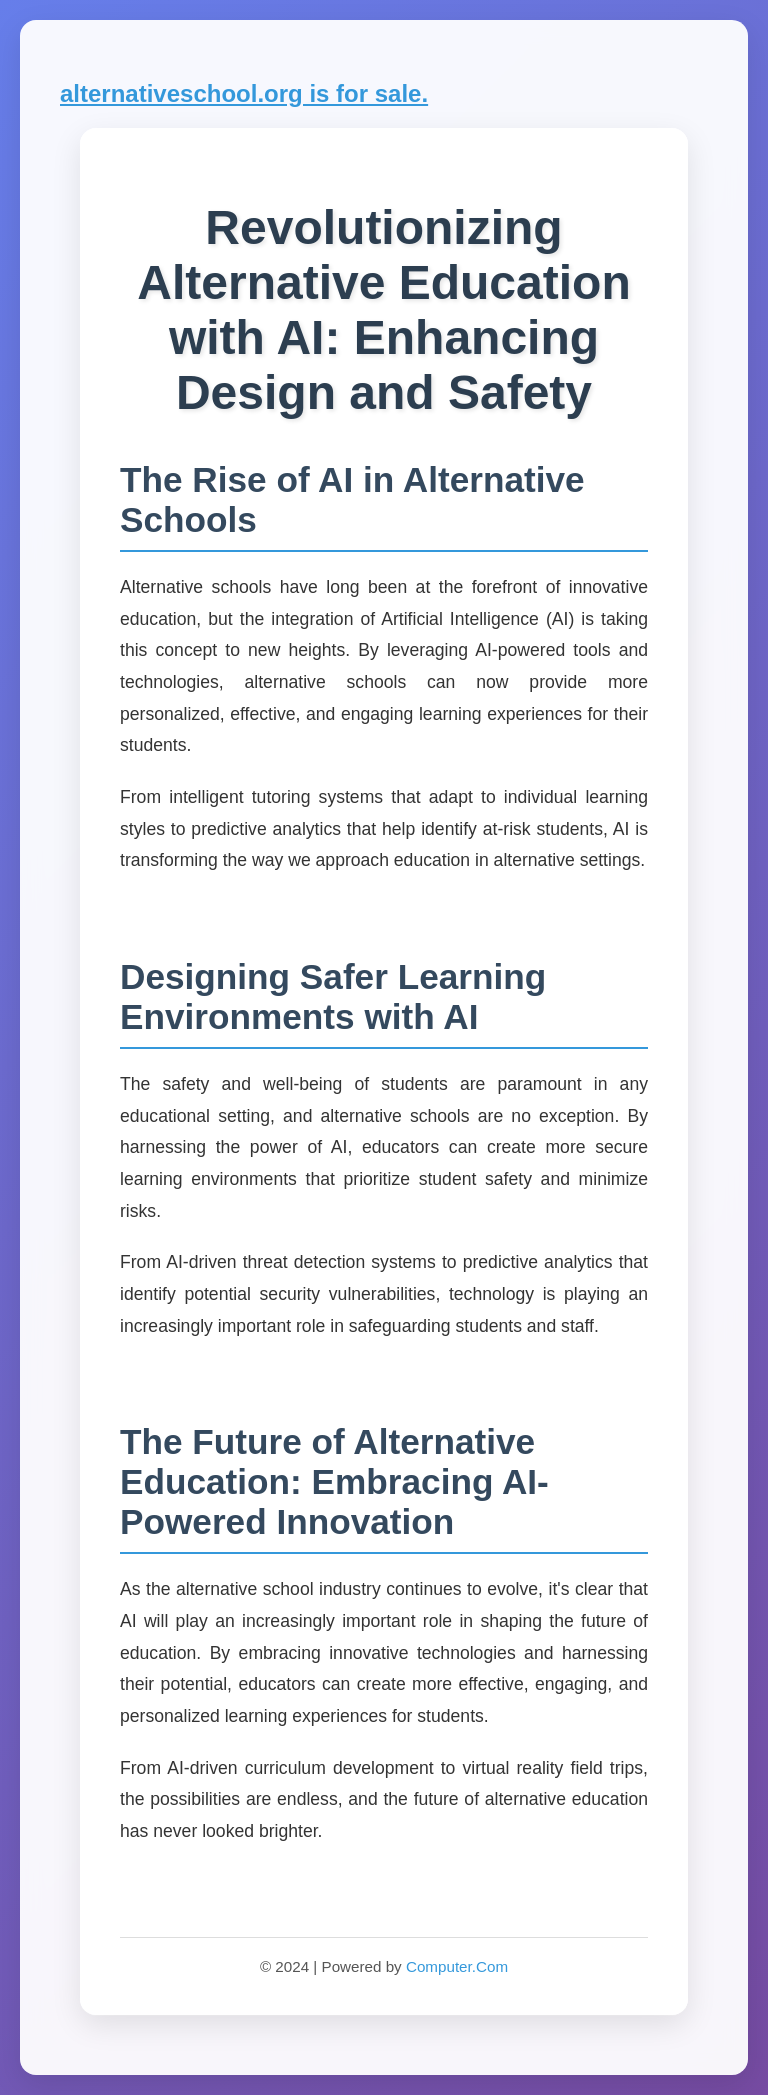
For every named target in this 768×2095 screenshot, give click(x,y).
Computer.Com (457, 1966)
